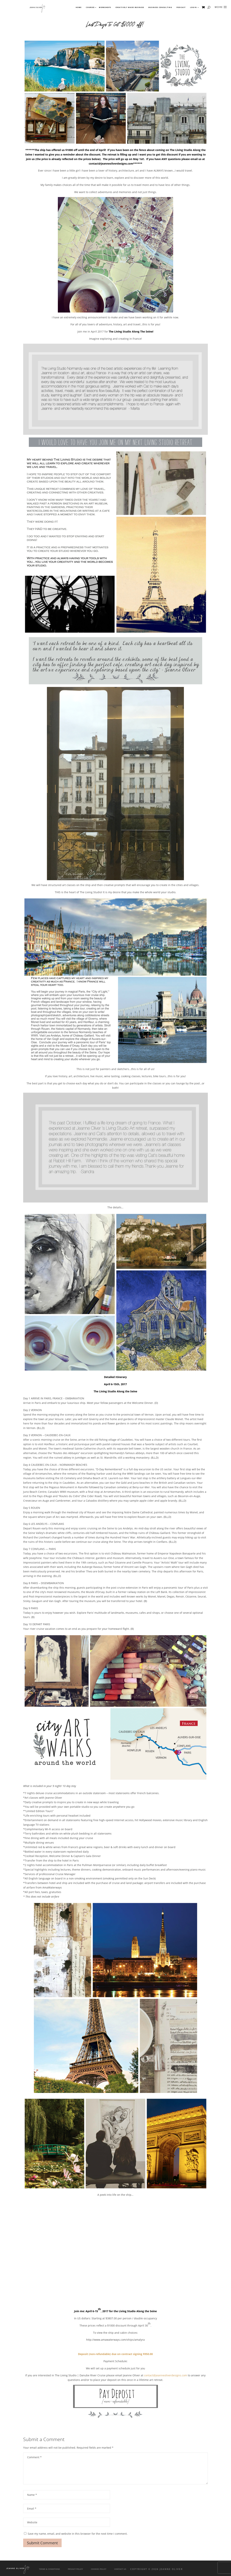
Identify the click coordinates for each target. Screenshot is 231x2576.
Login (193, 7)
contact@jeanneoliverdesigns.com (165, 2375)
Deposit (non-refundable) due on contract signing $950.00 (115, 2354)
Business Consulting (160, 7)
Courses (90, 7)
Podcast (181, 7)
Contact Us (120, 2569)
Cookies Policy (98, 2569)
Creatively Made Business (130, 7)
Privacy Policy (75, 2569)
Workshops (105, 7)
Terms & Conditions (49, 2569)
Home (79, 7)
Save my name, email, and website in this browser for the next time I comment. (78, 2533)
